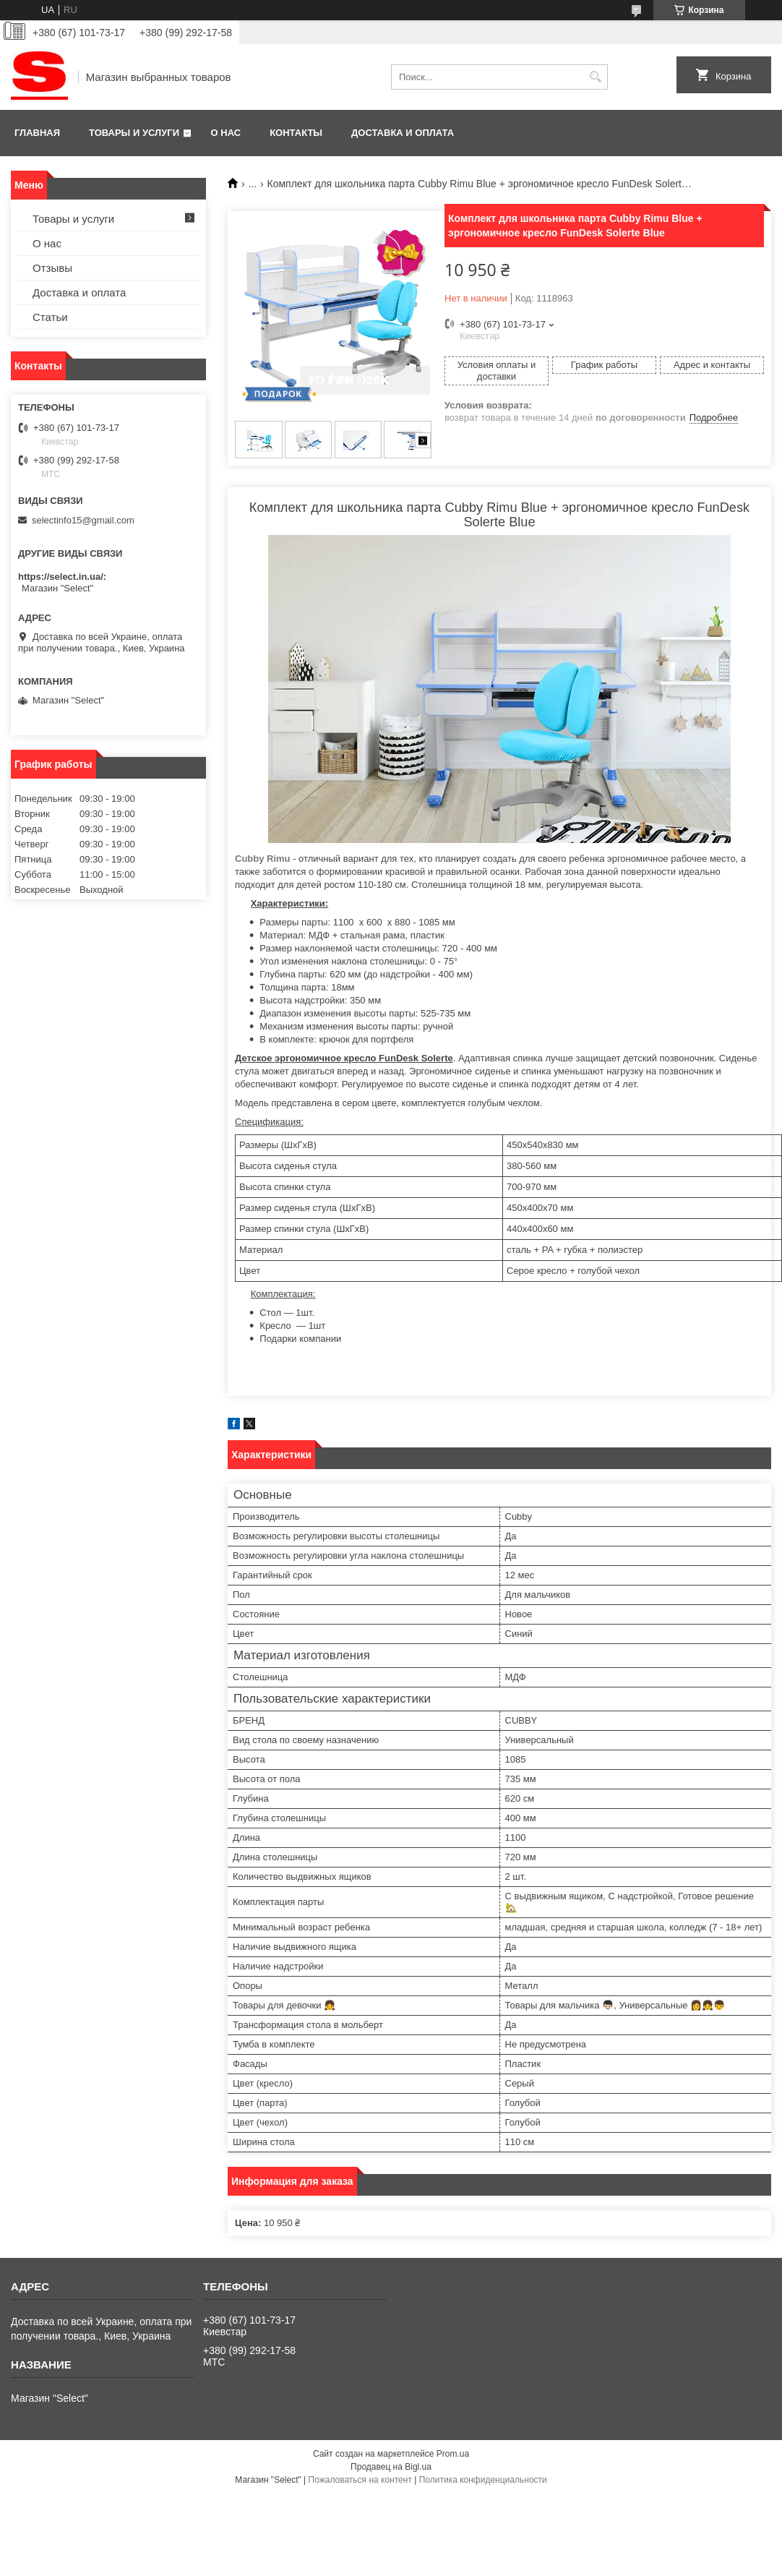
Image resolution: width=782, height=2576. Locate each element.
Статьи (50, 317)
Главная (37, 132)
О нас (226, 132)
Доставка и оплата (402, 132)
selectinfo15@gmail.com (83, 520)
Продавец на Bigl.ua (391, 2467)
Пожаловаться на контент (360, 2480)
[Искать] (595, 77)
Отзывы (52, 268)
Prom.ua (453, 2454)
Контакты (296, 132)
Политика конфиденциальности (483, 2480)
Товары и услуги (134, 132)
